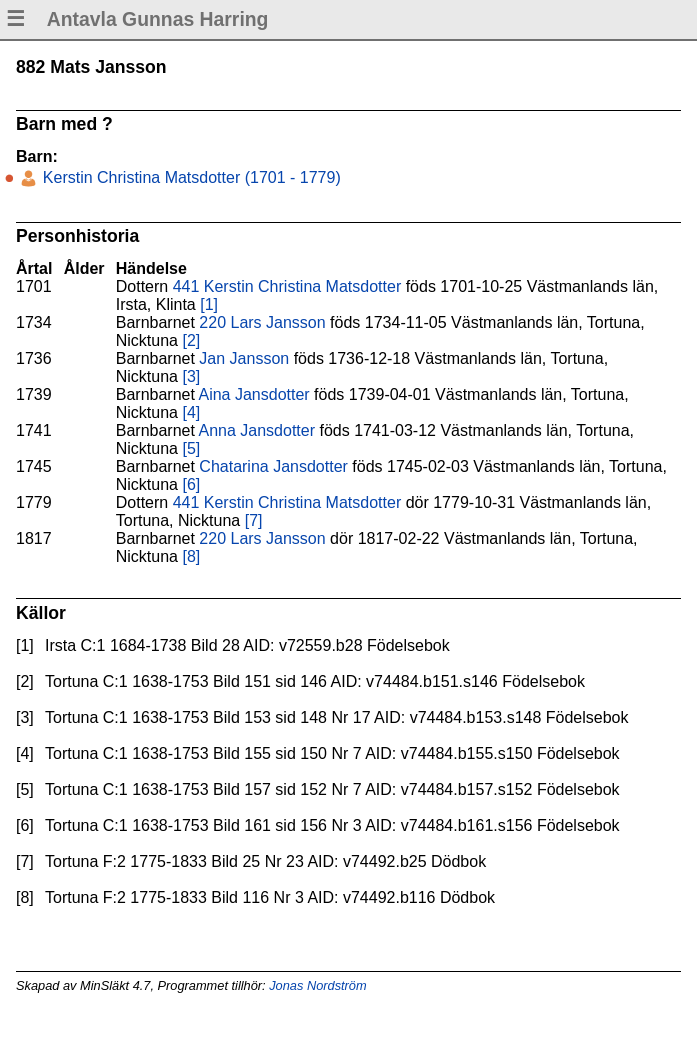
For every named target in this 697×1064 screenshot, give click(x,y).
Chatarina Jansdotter (273, 466)
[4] (191, 412)
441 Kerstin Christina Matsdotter (287, 286)
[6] (191, 484)
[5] (191, 448)
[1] (209, 304)
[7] (254, 520)
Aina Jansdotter (253, 394)
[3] (191, 376)
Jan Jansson (244, 358)
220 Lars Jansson (262, 322)
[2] (191, 340)
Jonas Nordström (317, 985)
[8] (191, 556)
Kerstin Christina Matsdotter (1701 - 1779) (189, 177)
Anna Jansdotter (256, 430)
